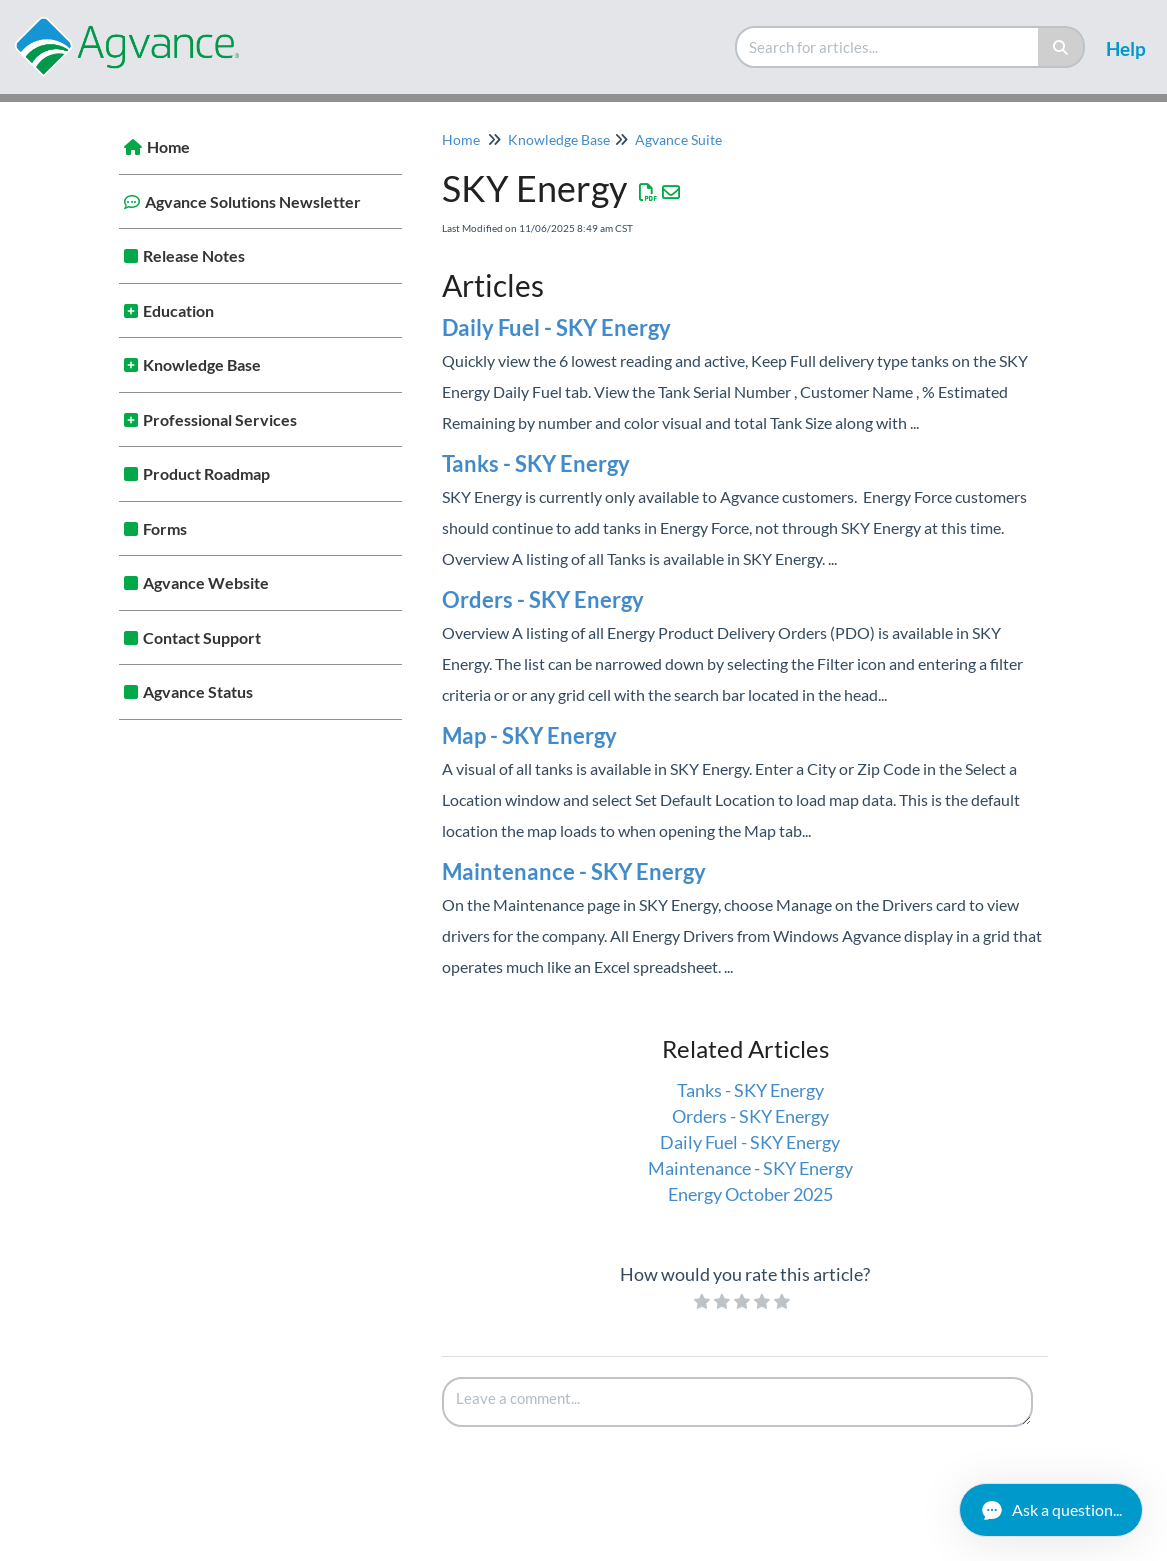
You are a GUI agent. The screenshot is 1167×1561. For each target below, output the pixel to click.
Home (168, 146)
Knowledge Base (202, 364)
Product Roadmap (206, 473)
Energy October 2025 (750, 1194)
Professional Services (220, 419)
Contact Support (202, 637)
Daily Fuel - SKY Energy (556, 327)
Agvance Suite (678, 139)
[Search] (1061, 47)
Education (178, 310)
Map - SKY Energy (529, 735)
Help (1126, 48)
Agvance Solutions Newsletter (253, 201)
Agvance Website (206, 582)
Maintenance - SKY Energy (574, 871)
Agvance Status (198, 691)
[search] (888, 47)
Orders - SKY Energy (543, 599)
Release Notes (194, 255)
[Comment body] (738, 1402)
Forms (165, 528)
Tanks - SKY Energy (536, 463)
